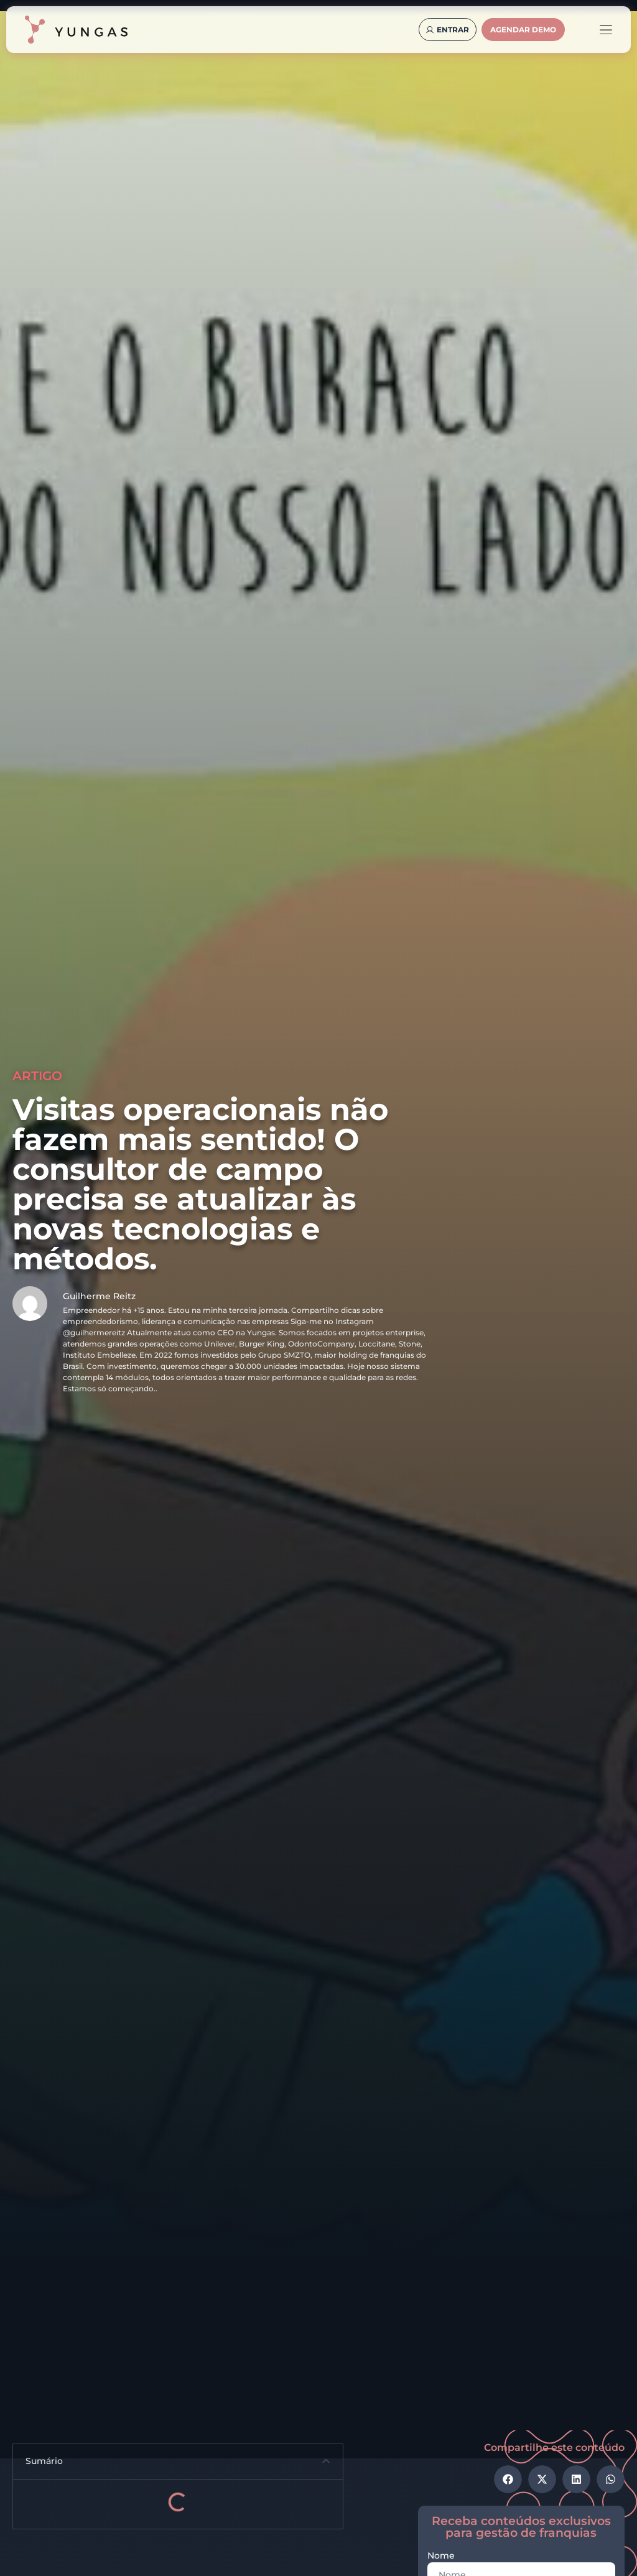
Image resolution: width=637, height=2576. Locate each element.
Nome (441, 2556)
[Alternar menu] (606, 30)
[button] (326, 2461)
